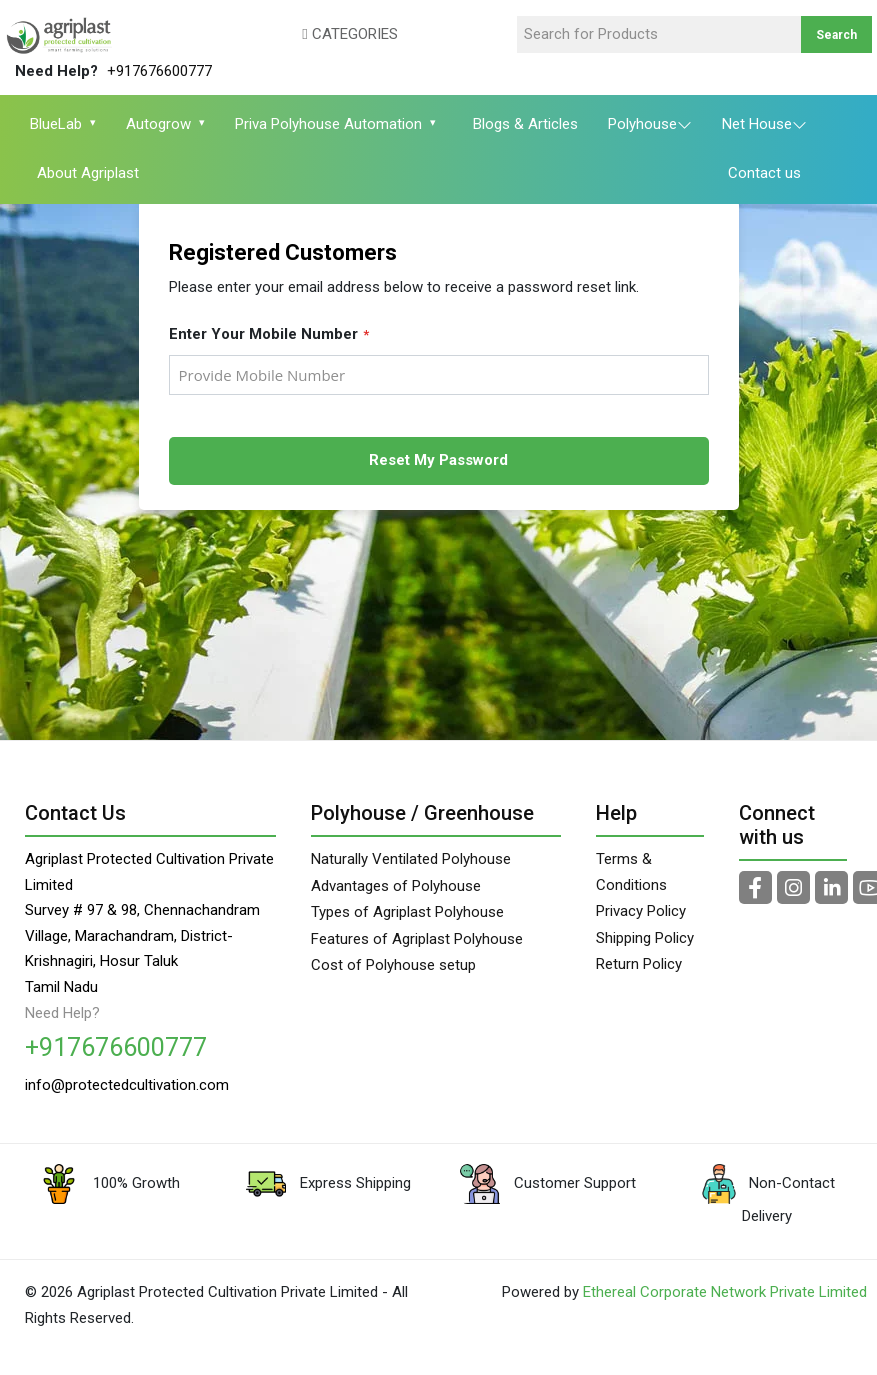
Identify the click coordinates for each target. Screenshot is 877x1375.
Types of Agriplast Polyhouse (407, 912)
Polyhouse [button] (650, 126)
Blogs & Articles (525, 124)
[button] (321, 35)
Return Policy (639, 964)
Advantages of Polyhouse (396, 886)
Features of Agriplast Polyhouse (417, 939)
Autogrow (162, 124)
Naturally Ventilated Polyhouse (411, 859)
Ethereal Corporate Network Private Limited (725, 1306)
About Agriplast (88, 173)
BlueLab (60, 124)
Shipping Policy (645, 938)
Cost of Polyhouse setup (393, 965)
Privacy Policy (641, 911)
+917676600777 (159, 71)
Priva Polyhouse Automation (332, 124)
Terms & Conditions (631, 872)
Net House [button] (764, 126)
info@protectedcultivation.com (127, 1092)
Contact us (764, 173)
